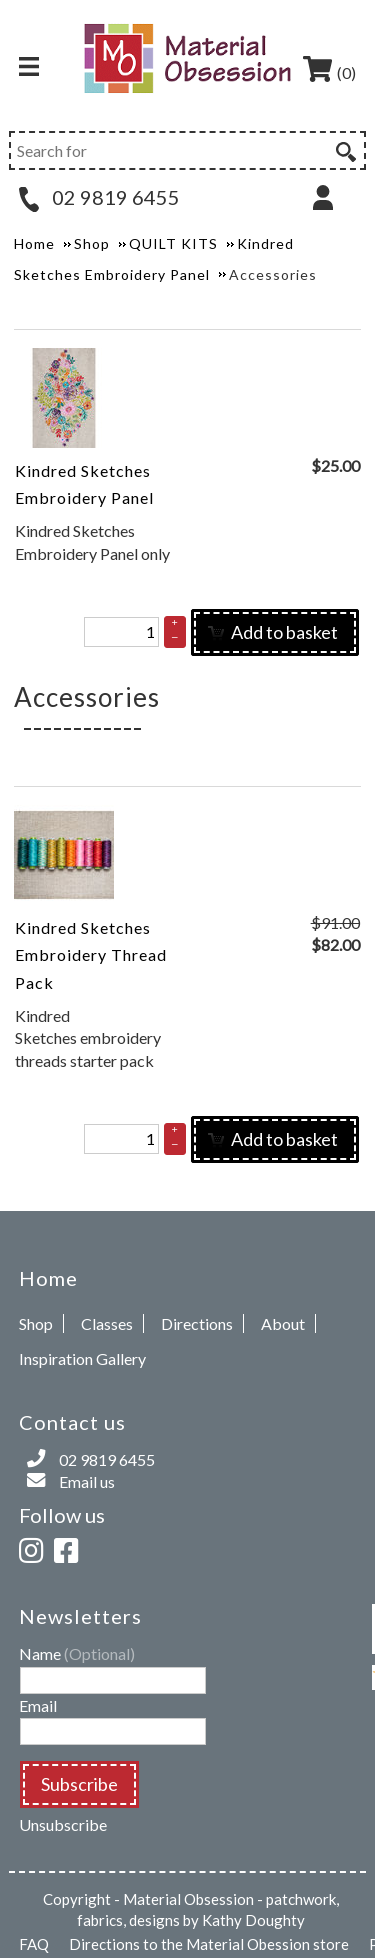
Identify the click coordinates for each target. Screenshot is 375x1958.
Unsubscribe (63, 1824)
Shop (36, 1323)
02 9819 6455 (99, 197)
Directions (197, 1323)
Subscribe (79, 1784)
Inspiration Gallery (82, 1358)
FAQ (34, 1944)
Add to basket (273, 632)
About (283, 1323)
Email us (87, 1481)
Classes (107, 1323)
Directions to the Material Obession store (209, 1944)
